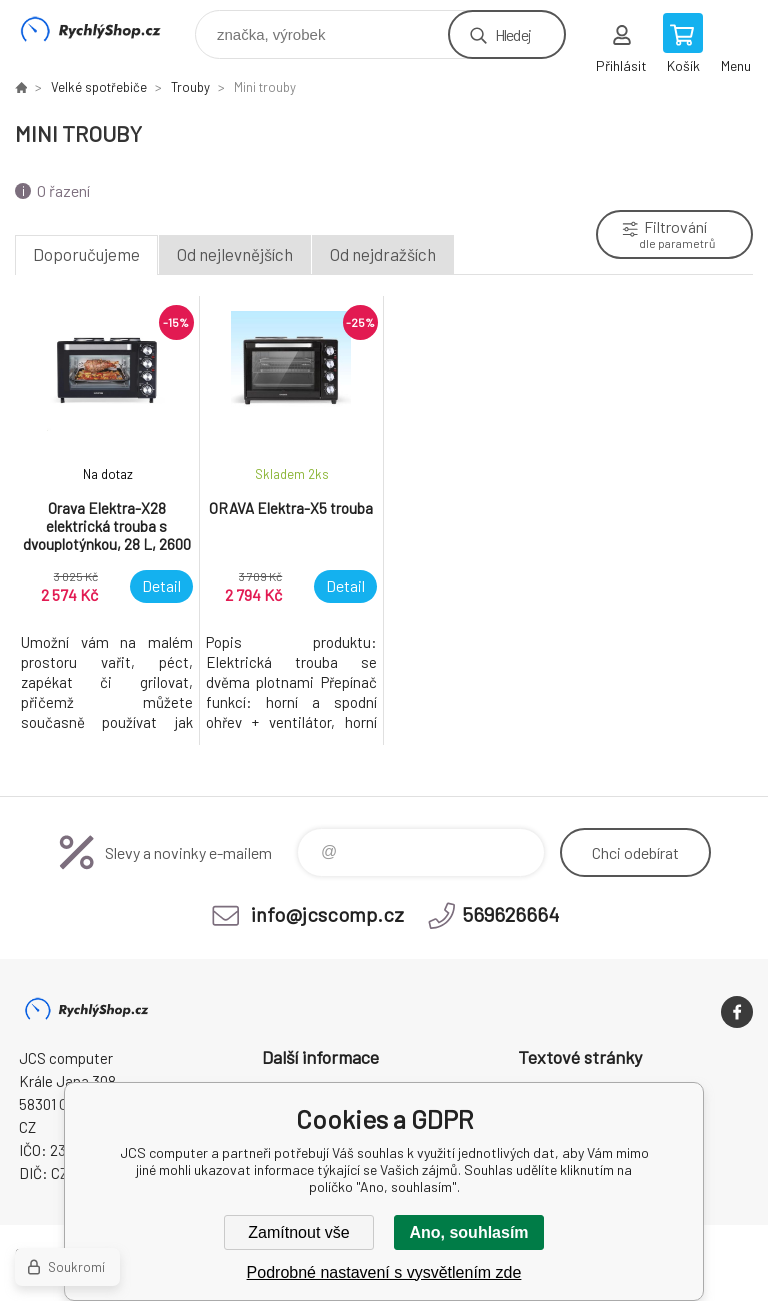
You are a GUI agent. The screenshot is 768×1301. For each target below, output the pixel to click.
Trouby (190, 87)
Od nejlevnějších (235, 254)
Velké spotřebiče (99, 87)
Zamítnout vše (298, 1232)
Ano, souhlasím (468, 1232)
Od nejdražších (383, 254)
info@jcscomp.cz (327, 914)
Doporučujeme (86, 254)
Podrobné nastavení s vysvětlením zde (384, 1272)
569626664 (510, 914)
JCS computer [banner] (103, 29)
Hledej (513, 34)
